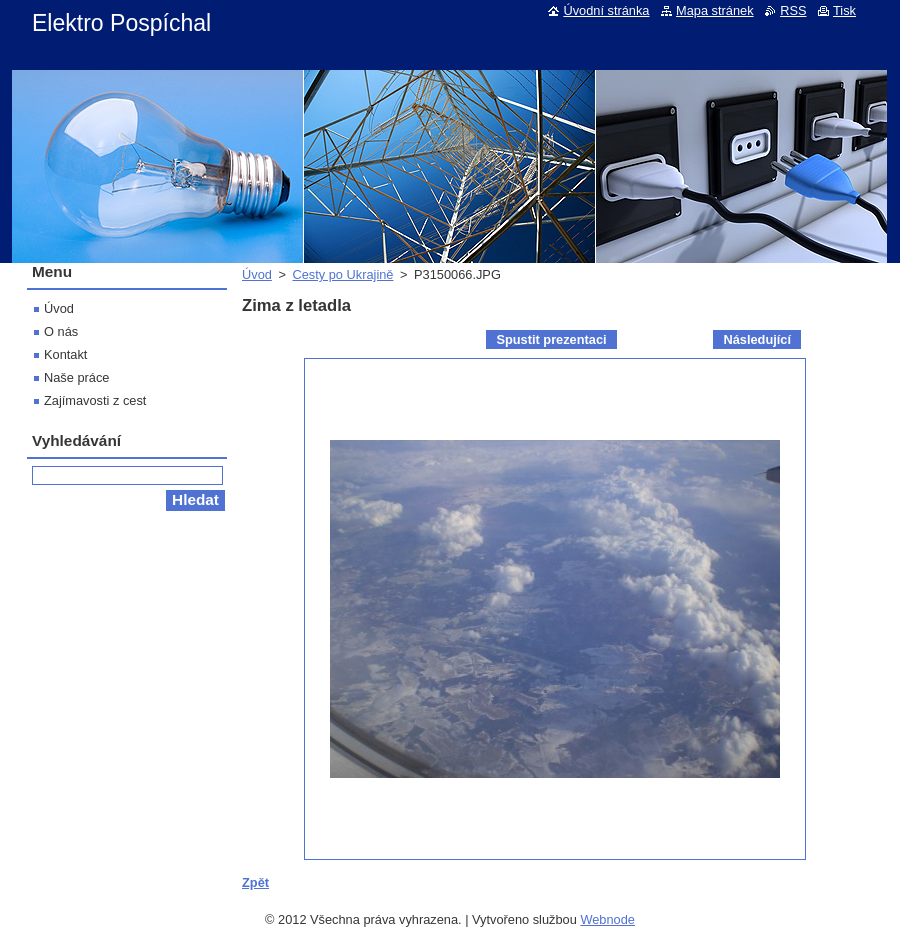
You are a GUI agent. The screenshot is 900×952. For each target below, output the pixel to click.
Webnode (607, 919)
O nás (61, 331)
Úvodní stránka (606, 10)
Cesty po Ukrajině (342, 274)
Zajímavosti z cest (95, 400)
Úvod (257, 274)
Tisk (844, 10)
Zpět (255, 882)
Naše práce (76, 377)
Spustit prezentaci (551, 339)
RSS (793, 10)
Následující (757, 339)
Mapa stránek (715, 10)
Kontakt (65, 354)
